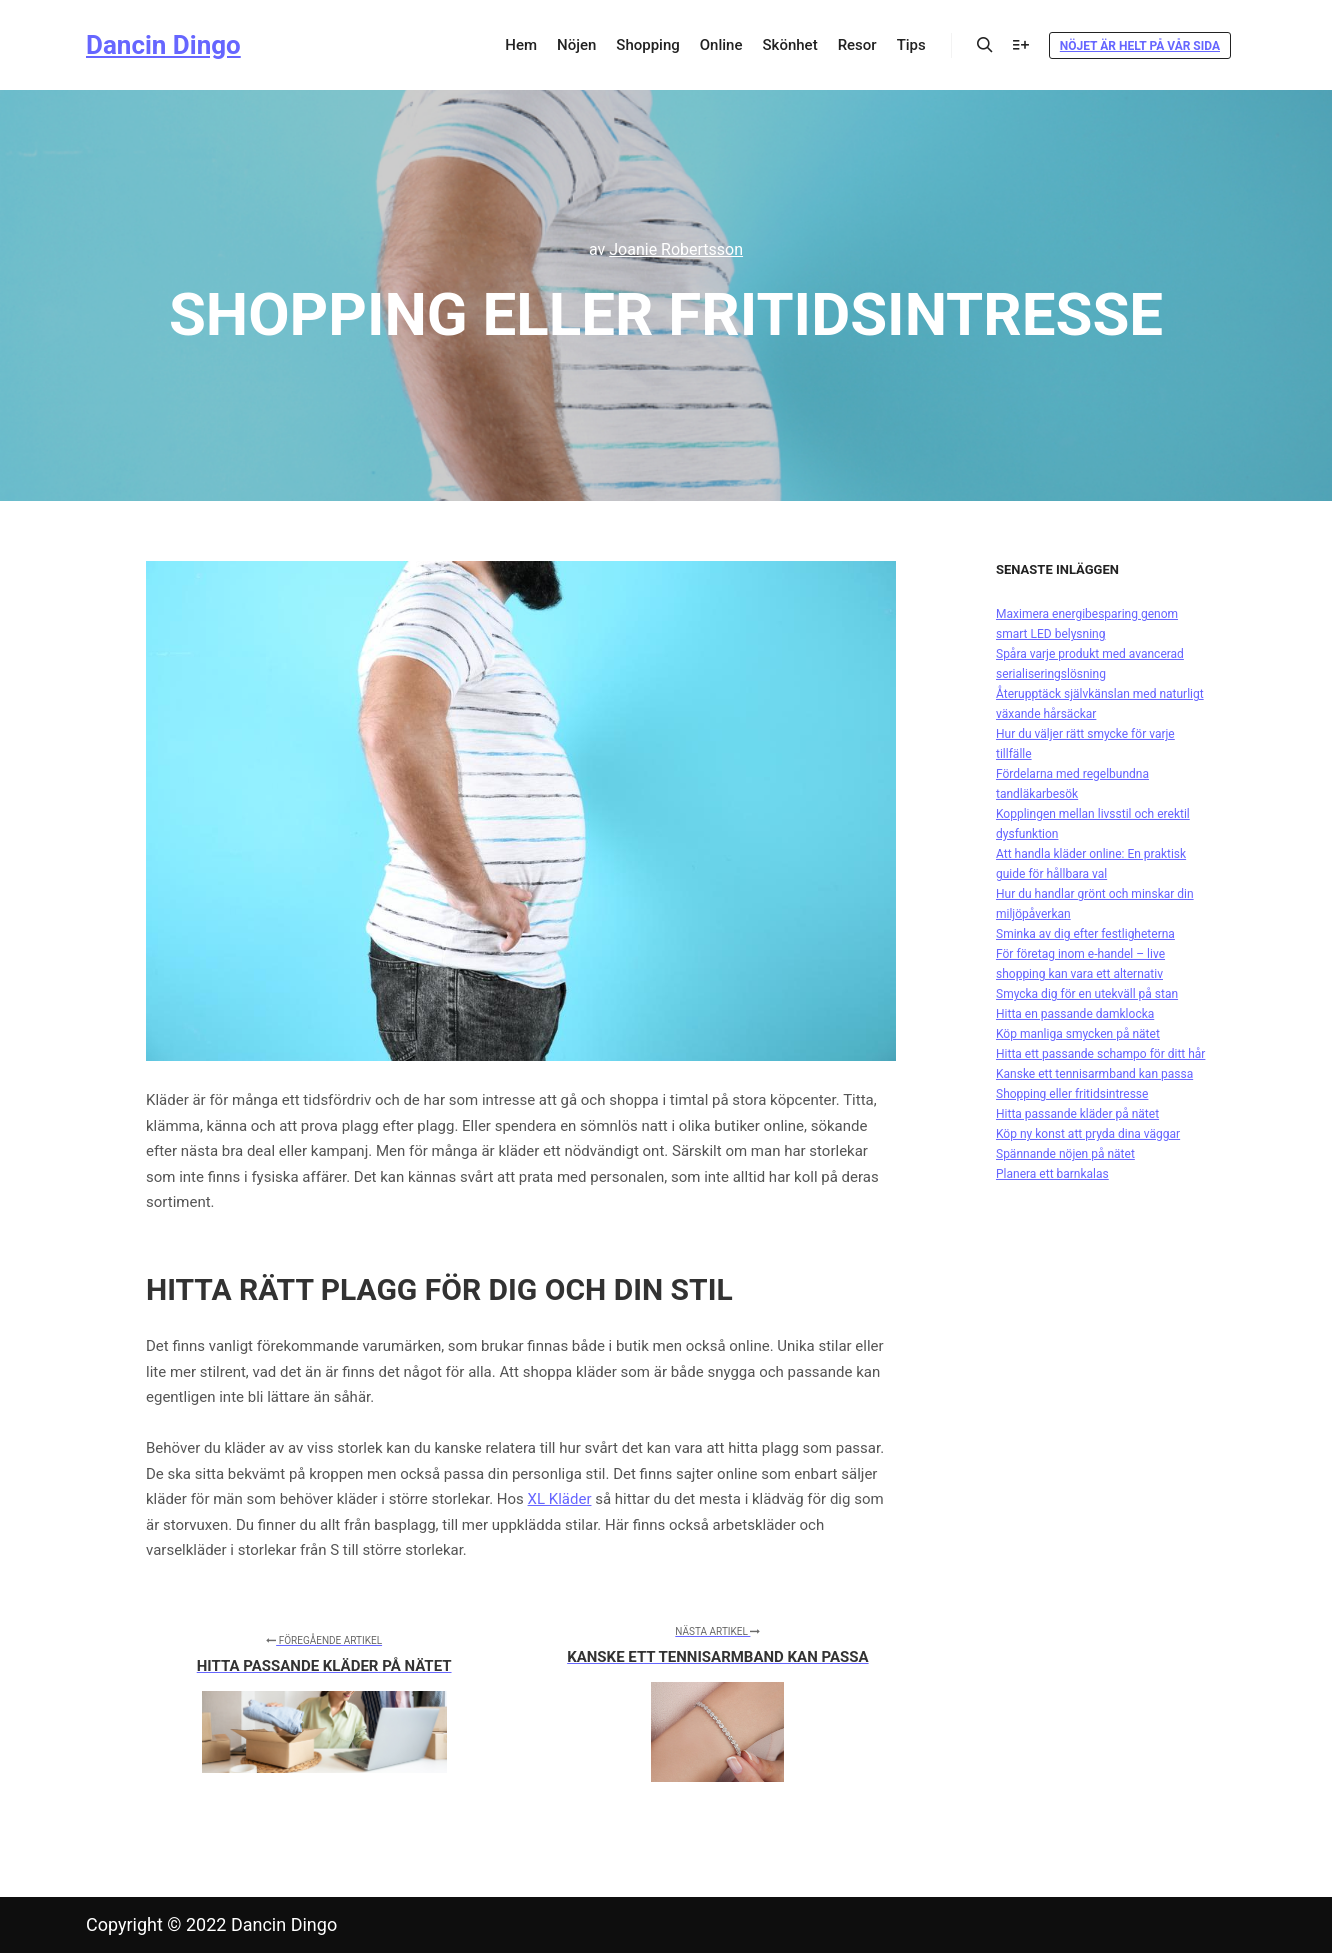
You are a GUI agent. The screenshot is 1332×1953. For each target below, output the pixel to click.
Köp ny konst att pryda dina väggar (1088, 1134)
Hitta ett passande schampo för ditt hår (1100, 1054)
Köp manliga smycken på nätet (1078, 1034)
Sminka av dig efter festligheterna (1085, 934)
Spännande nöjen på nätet (1065, 1154)
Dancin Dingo (163, 45)
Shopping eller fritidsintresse (1072, 1094)
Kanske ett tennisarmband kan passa (1094, 1074)
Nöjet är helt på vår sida (1140, 46)
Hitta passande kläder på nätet (1077, 1114)
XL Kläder (560, 1499)
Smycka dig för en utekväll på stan (1087, 994)
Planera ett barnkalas (1052, 1174)
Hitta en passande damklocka (1075, 1014)
